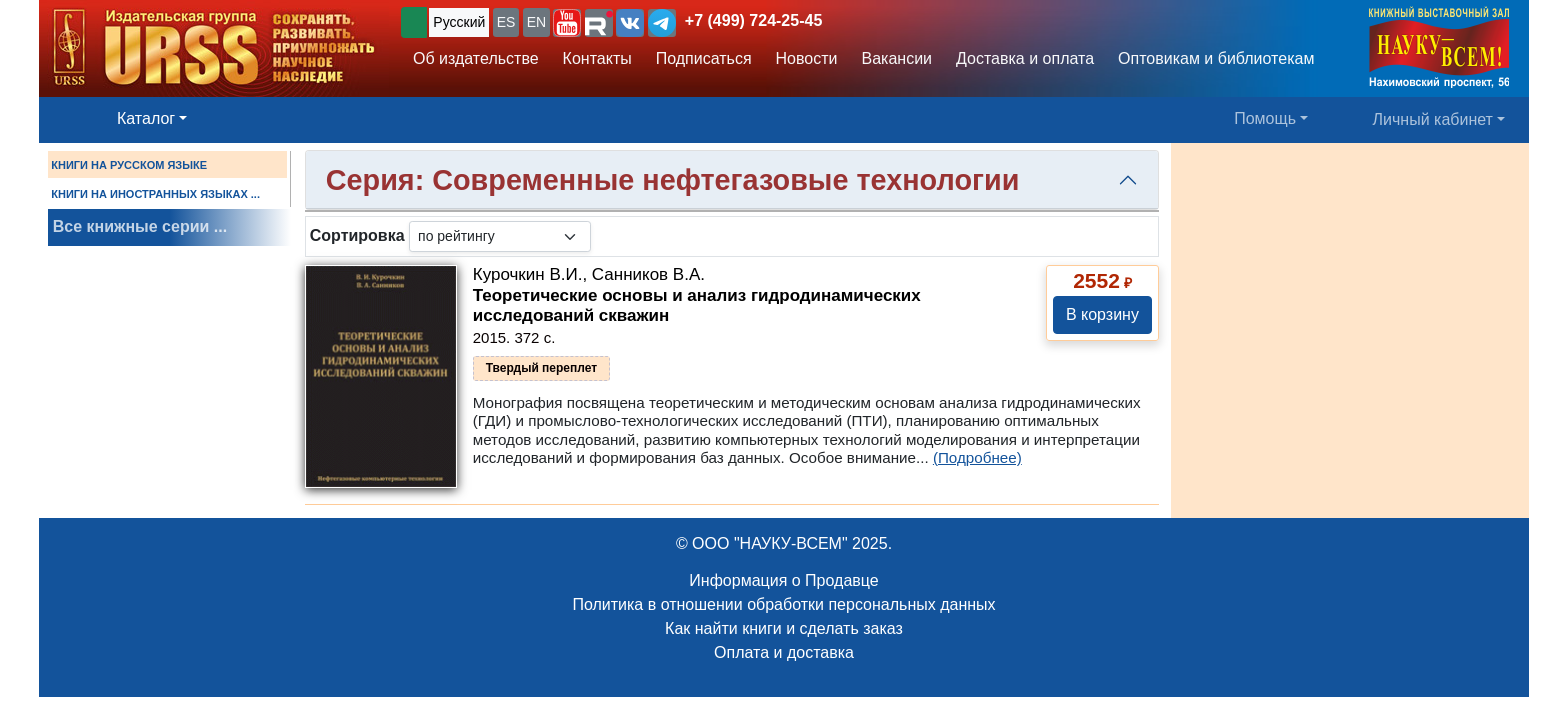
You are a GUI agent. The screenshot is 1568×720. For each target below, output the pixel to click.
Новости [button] (807, 58)
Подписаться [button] (704, 58)
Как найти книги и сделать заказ (784, 628)
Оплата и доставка (784, 652)
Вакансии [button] (897, 58)
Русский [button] (459, 22)
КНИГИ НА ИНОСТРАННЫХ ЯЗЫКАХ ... (155, 194)
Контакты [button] (597, 58)
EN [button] (536, 22)
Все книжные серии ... (140, 226)
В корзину (1102, 314)
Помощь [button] (1265, 118)
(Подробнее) (977, 457)
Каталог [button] (146, 118)
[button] (567, 23)
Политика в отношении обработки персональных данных (783, 604)
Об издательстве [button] (476, 58)
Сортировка (357, 235)
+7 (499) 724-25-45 (753, 20)
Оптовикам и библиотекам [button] (1216, 58)
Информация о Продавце (783, 580)
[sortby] (500, 236)
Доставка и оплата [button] (1025, 58)
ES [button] (506, 22)
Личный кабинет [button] (1433, 119)
